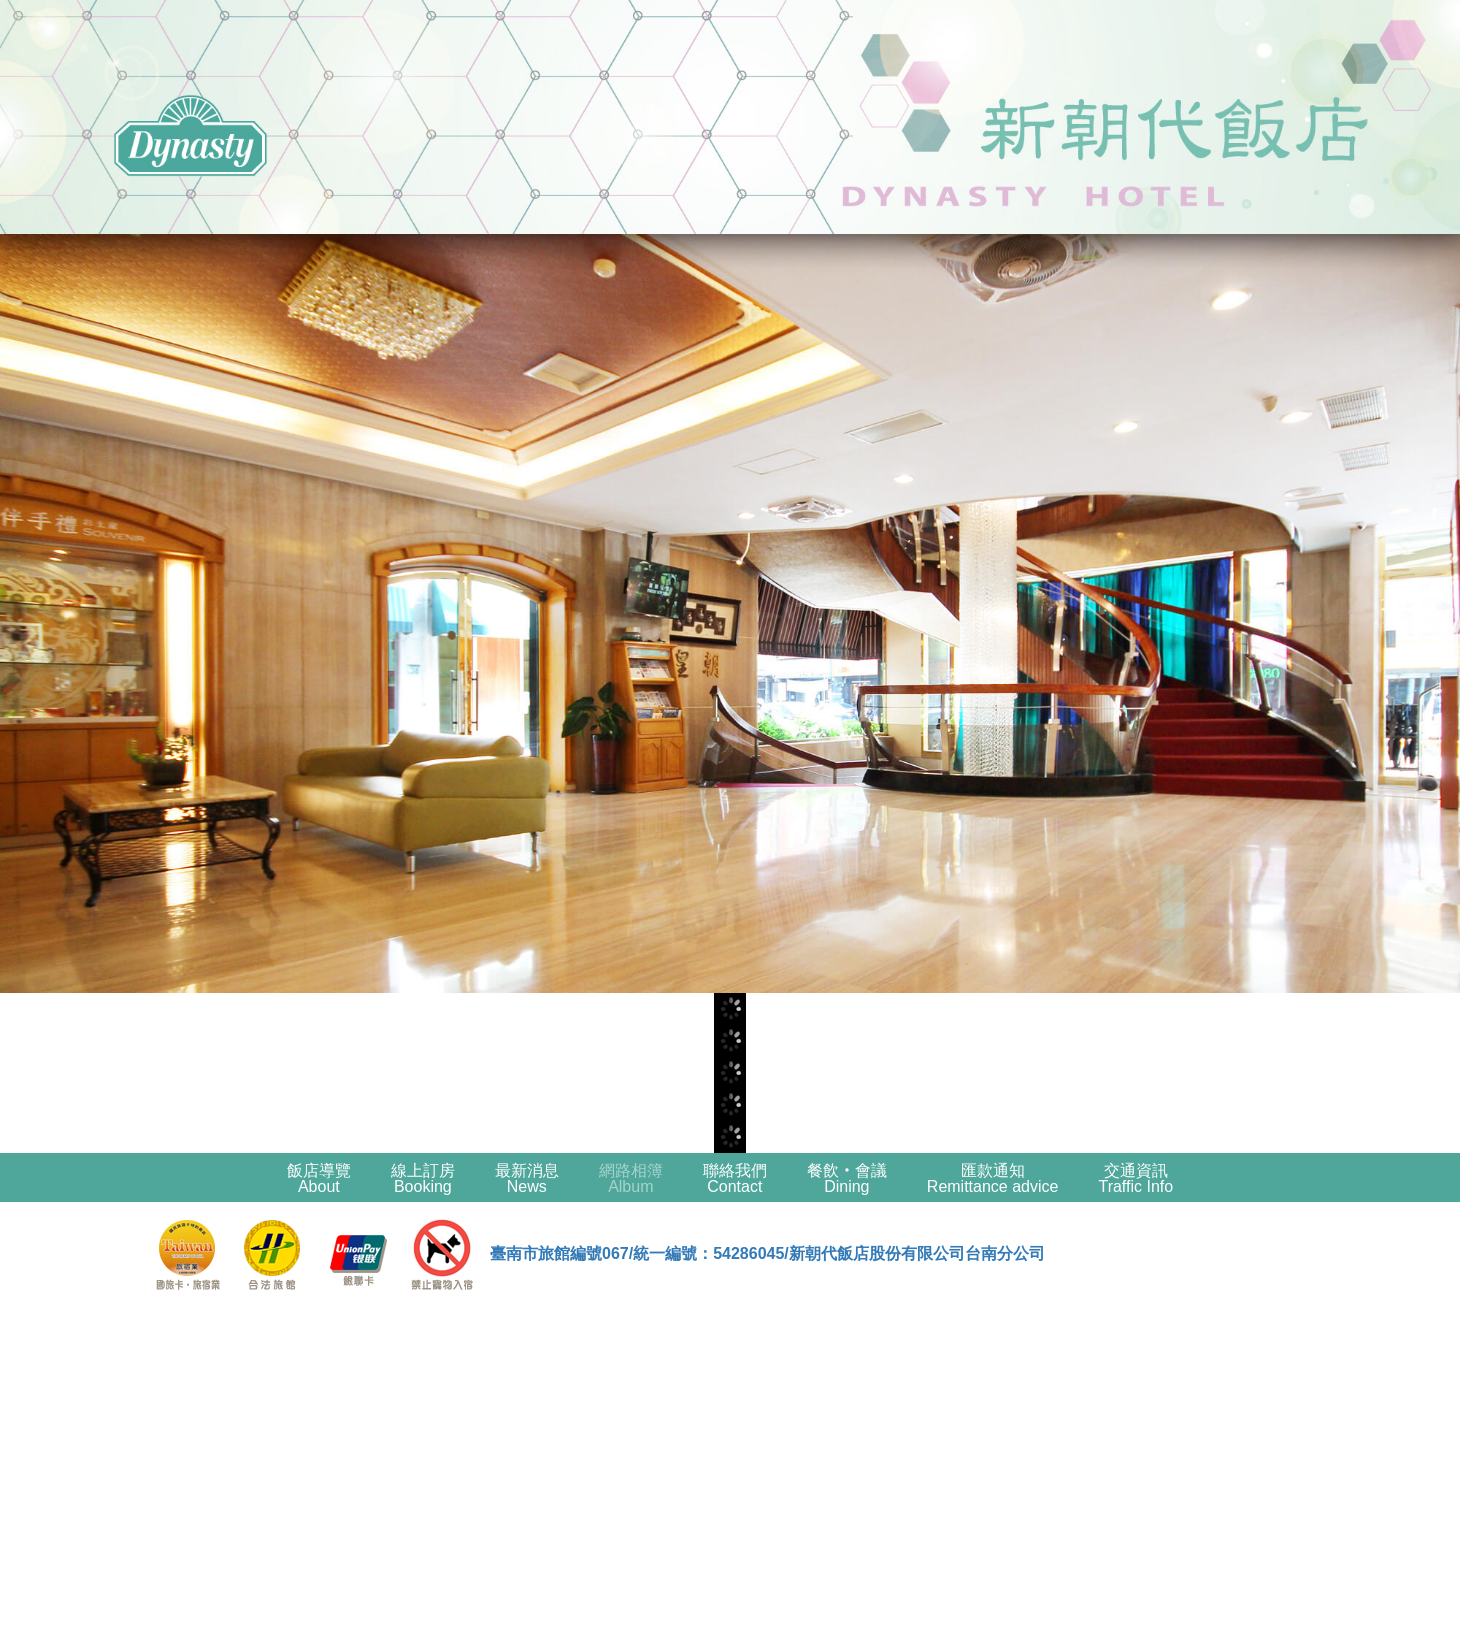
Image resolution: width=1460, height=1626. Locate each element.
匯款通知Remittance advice (993, 1178)
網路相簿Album (631, 1178)
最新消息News (527, 1178)
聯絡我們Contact (735, 1178)
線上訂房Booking (423, 1178)
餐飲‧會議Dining (847, 1178)
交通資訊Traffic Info (1135, 1178)
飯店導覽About (319, 1178)
